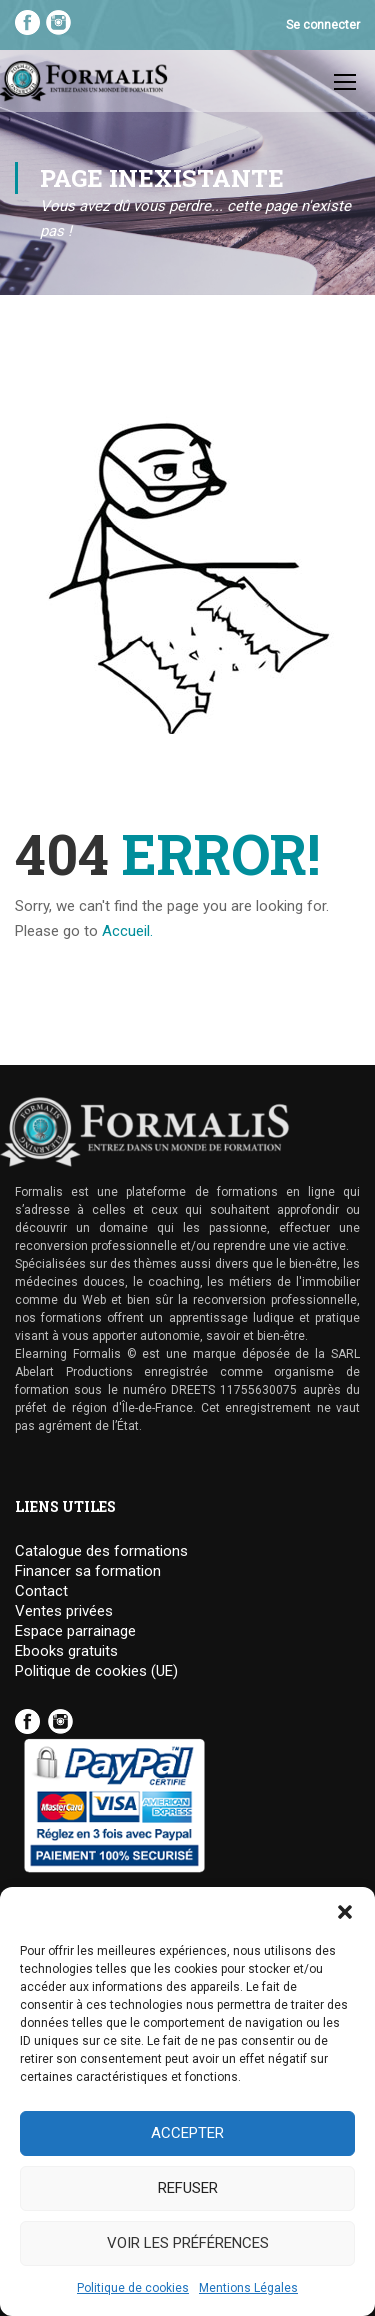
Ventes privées (64, 1611)
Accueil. (127, 931)
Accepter (187, 2133)
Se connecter (323, 25)
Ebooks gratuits (66, 1651)
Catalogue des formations (101, 1551)
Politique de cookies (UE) (96, 1671)
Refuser (188, 2188)
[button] (345, 1912)
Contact (41, 1591)
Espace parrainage (75, 1631)
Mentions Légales (248, 2288)
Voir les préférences (188, 2243)
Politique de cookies (133, 2288)
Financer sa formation (88, 1571)
